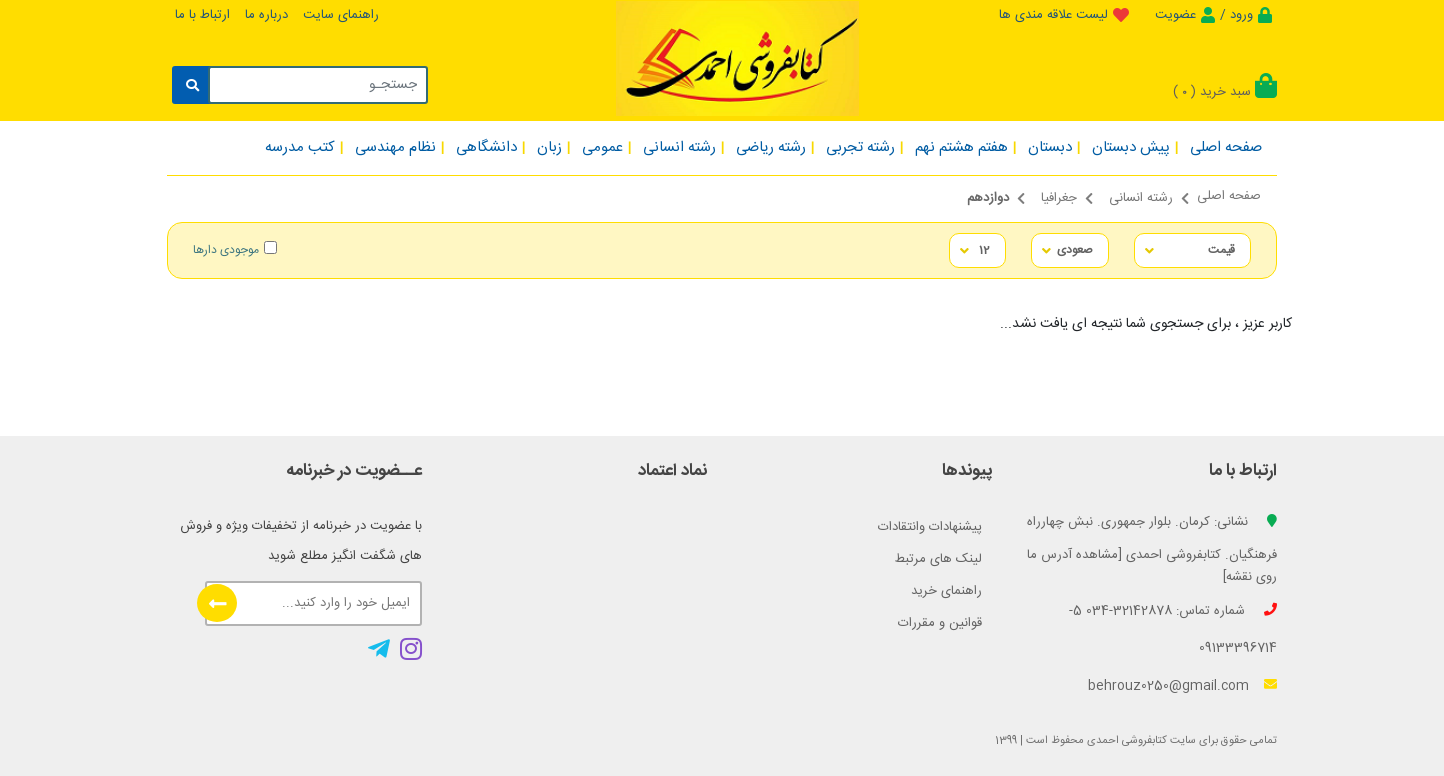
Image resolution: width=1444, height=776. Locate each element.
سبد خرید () (1225, 92)
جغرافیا (1059, 198)
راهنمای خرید (946, 591)
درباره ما (266, 15)
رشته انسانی (1141, 198)
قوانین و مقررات (940, 623)
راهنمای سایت (341, 15)
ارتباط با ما (202, 15)
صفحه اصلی (1229, 196)
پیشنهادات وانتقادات (930, 527)
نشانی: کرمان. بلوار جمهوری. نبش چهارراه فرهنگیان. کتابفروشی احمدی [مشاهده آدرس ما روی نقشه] (1152, 549)
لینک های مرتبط (938, 559)
